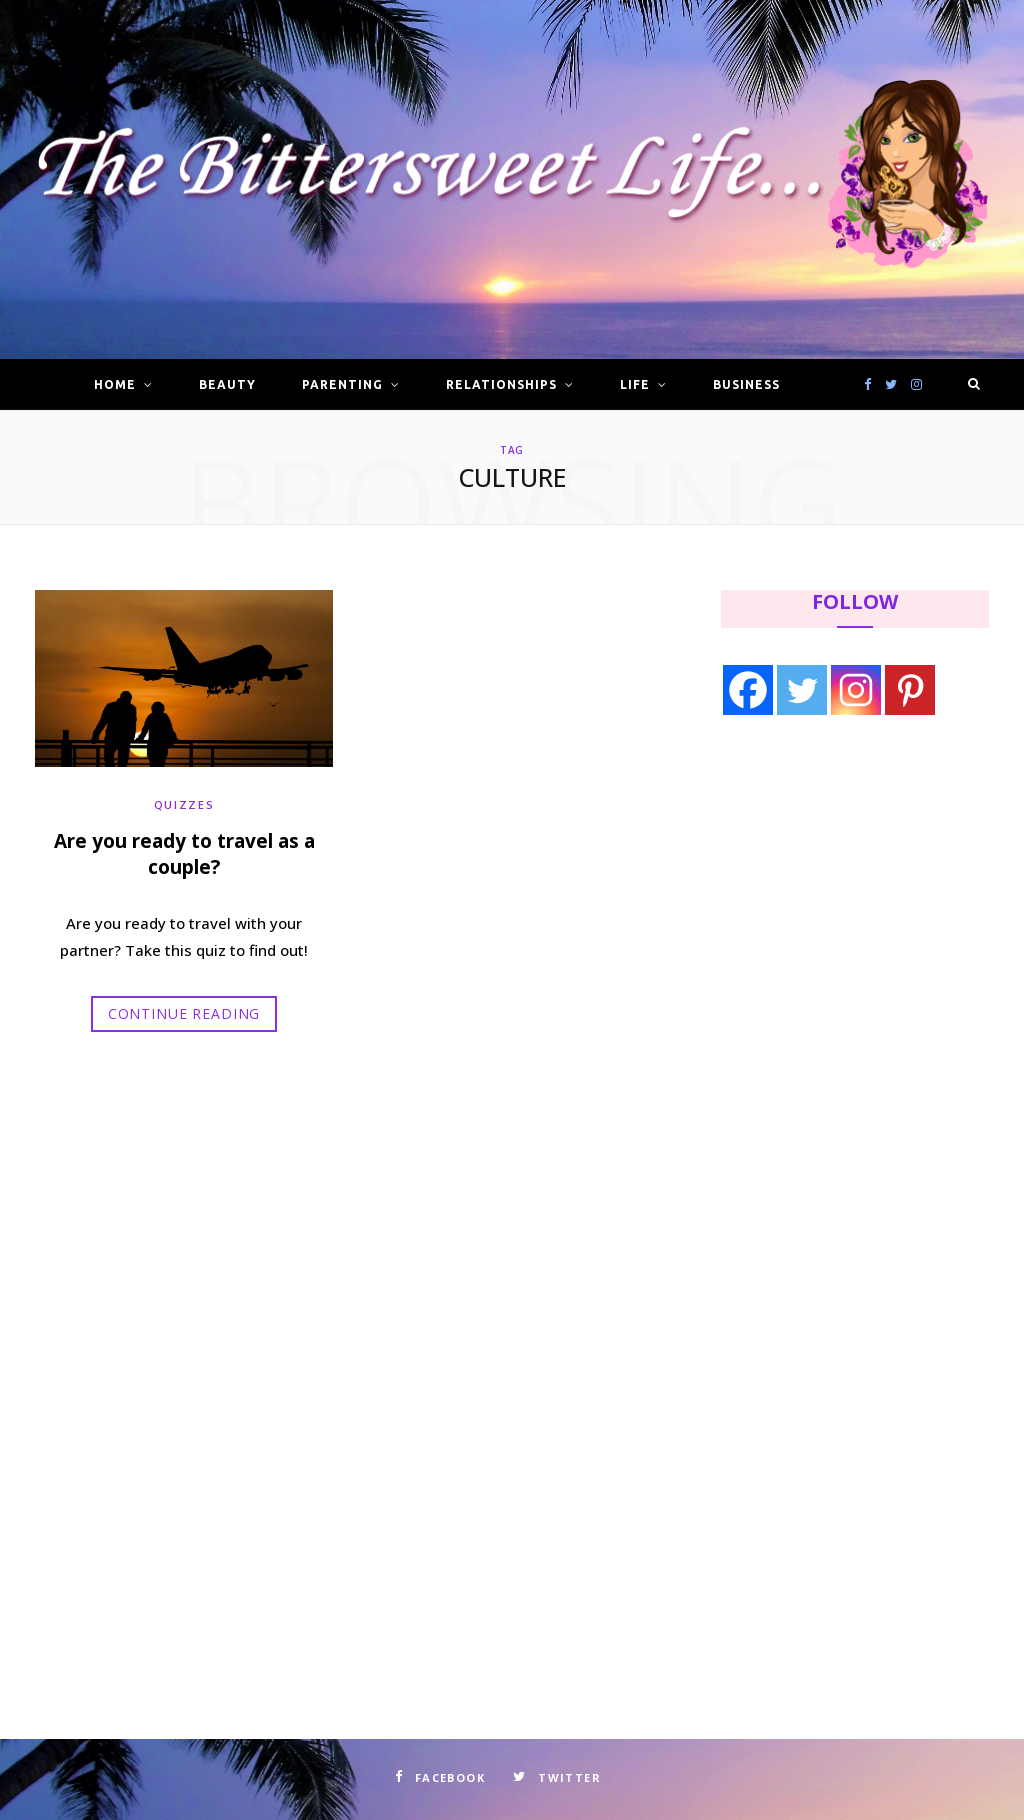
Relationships (501, 384)
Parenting (342, 384)
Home (115, 384)
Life (635, 384)
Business (746, 384)
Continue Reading (184, 1013)
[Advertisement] (847, 896)
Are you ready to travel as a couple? (184, 854)
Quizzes (184, 803)
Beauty (227, 384)
